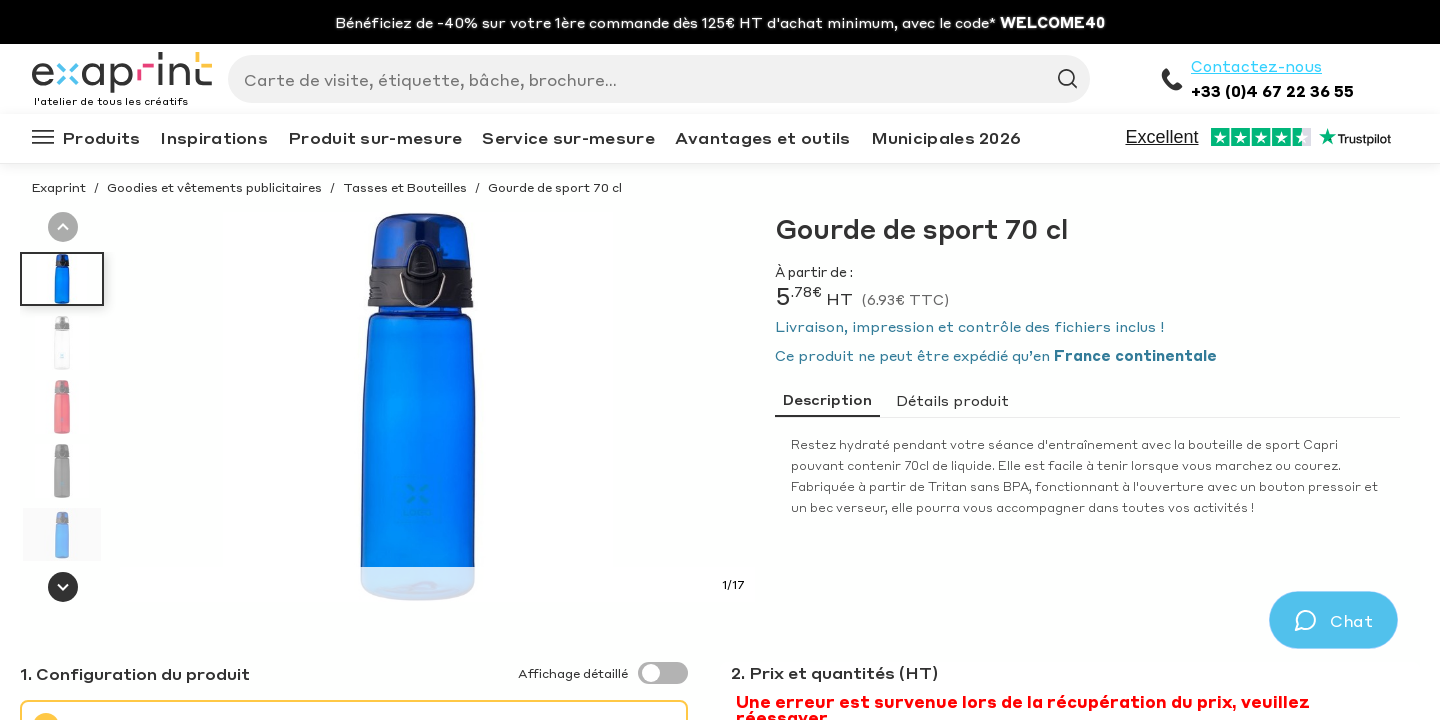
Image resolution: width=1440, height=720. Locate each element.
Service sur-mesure (568, 137)
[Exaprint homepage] (122, 74)
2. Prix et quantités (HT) (834, 672)
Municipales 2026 (946, 137)
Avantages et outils (763, 137)
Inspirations (214, 137)
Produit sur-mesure (375, 137)
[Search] (651, 79)
